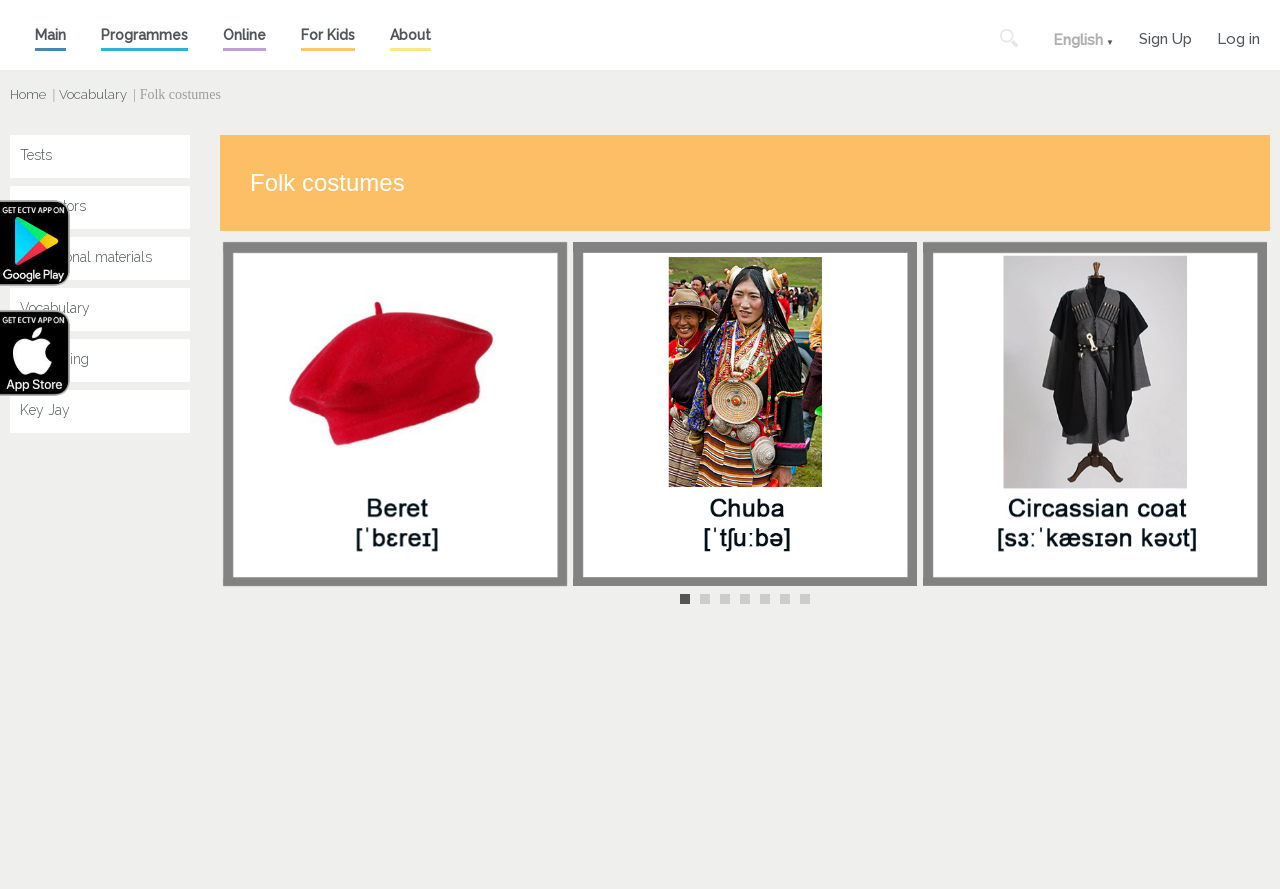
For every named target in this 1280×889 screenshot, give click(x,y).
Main (50, 35)
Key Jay (45, 410)
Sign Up (1165, 36)
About (410, 35)
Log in (1238, 36)
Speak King (54, 359)
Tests (36, 155)
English (1078, 40)
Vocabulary (93, 94)
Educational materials (86, 257)
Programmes (144, 35)
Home (28, 94)
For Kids (328, 35)
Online (244, 35)
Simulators (53, 206)
